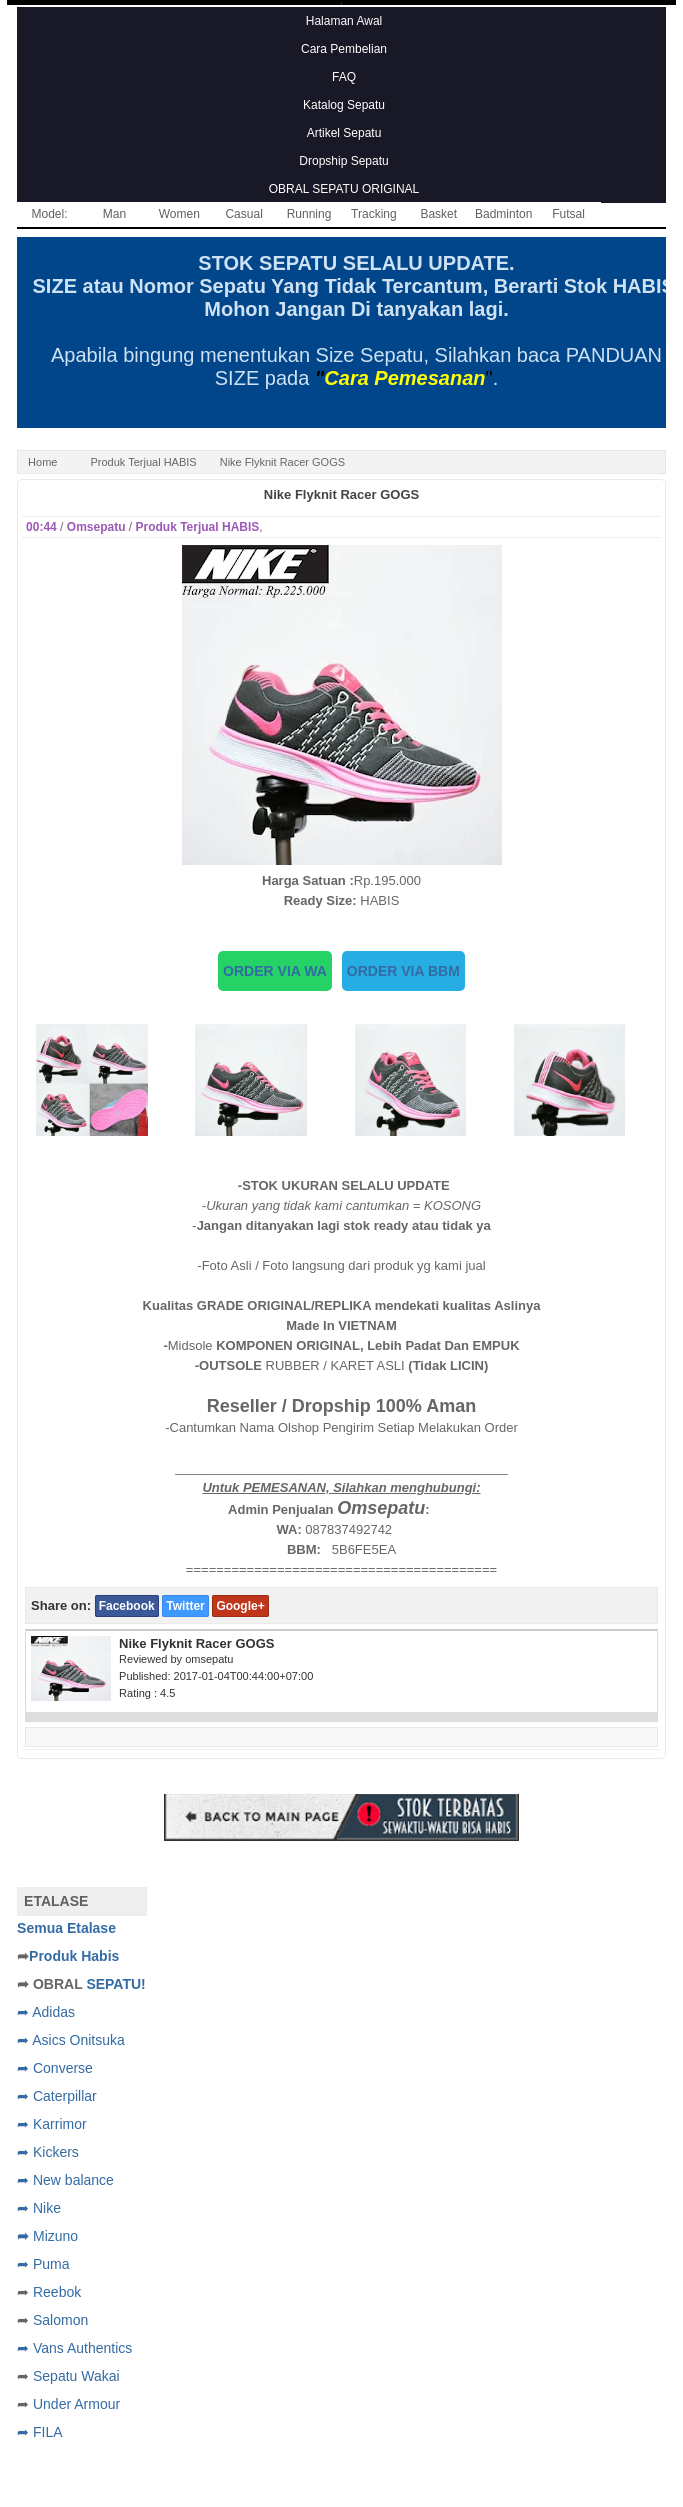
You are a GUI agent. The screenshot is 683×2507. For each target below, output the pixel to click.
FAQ (344, 77)
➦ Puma (43, 2264)
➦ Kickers (48, 2152)
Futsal (568, 214)
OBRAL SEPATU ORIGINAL (344, 189)
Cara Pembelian (344, 49)
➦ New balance (65, 2180)
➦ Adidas (46, 2012)
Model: (50, 214)
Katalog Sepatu (344, 105)
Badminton (503, 214)
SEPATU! (115, 1984)
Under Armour (76, 2404)
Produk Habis (74, 1956)
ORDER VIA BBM (403, 971)
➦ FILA (39, 2432)
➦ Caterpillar (57, 2096)
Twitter (185, 1606)
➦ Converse (55, 2068)
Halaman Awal (344, 21)
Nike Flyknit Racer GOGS (341, 494)
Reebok (57, 2292)
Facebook (127, 1606)
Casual (243, 214)
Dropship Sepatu (343, 161)
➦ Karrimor (52, 2124)
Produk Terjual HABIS (143, 462)
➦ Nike (39, 2208)
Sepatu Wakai (76, 2376)
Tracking (374, 214)
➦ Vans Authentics (74, 2348)
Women (179, 214)
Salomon (60, 2320)
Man (114, 214)
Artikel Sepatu (344, 133)
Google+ (240, 1606)
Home (42, 462)
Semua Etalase (66, 1928)
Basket (438, 214)
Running (309, 214)
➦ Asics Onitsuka (71, 2040)
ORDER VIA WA (275, 971)
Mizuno (55, 2236)
